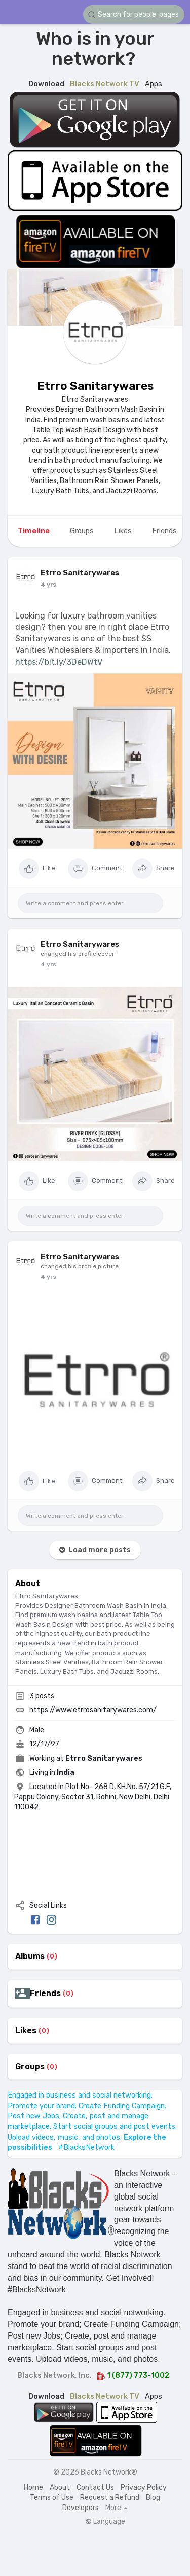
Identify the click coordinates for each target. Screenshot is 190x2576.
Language (105, 2521)
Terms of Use (51, 2497)
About (60, 2487)
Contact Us (95, 2487)
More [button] (116, 2508)
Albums (30, 1956)
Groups (30, 2067)
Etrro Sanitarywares (95, 386)
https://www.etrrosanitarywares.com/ (93, 1710)
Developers (80, 2507)
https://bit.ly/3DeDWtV (58, 662)
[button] (133, 14)
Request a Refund (109, 2497)
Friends (45, 1993)
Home (33, 2487)
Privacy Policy (144, 2487)
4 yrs (48, 584)
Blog (153, 2497)
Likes (25, 2031)
